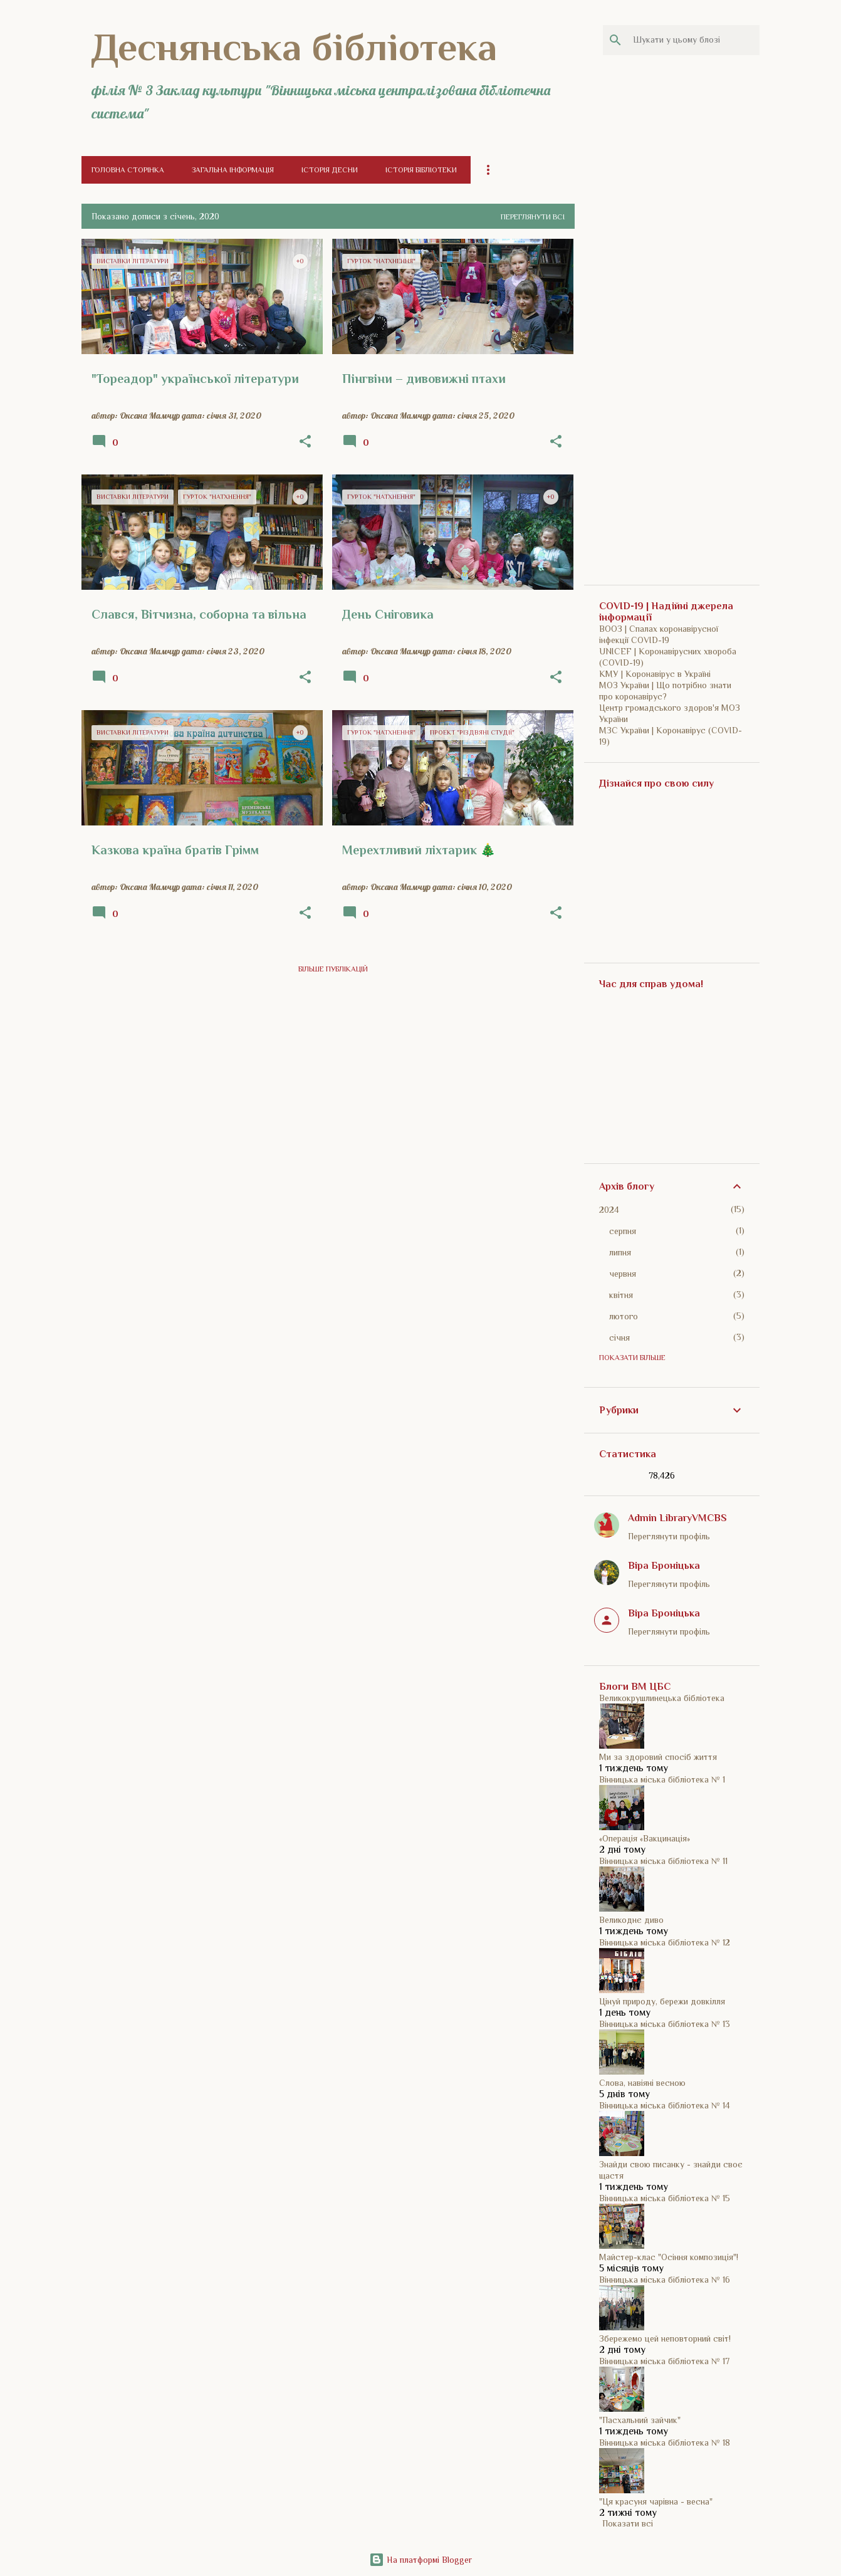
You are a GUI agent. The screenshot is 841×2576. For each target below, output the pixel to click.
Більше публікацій (333, 969)
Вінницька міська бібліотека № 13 (664, 2024)
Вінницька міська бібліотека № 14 (664, 2105)
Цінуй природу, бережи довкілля (662, 2001)
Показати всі (627, 2523)
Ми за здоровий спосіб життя (658, 1757)
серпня (622, 1231)
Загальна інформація (233, 169)
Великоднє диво (631, 1920)
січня (619, 1338)
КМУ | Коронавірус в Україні (655, 674)
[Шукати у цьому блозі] (694, 40)
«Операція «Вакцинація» (644, 1838)
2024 (609, 1210)
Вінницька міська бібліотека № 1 (662, 1779)
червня (622, 1274)
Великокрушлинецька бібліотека (661, 1698)
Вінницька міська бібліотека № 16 (664, 2280)
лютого (623, 1316)
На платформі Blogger (420, 2560)
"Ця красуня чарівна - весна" (656, 2501)
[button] (305, 442)
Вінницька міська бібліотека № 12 (664, 1942)
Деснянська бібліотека (294, 47)
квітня (621, 1295)
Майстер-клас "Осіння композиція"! (668, 2257)
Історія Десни (329, 169)
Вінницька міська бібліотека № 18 (664, 2442)
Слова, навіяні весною (642, 2083)
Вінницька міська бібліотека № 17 (664, 2361)
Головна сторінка (127, 169)
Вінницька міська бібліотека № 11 (663, 1861)
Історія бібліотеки (421, 169)
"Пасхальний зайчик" (640, 2420)
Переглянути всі (533, 216)
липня (620, 1252)
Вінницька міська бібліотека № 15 (664, 2198)
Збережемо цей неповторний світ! (665, 2338)
